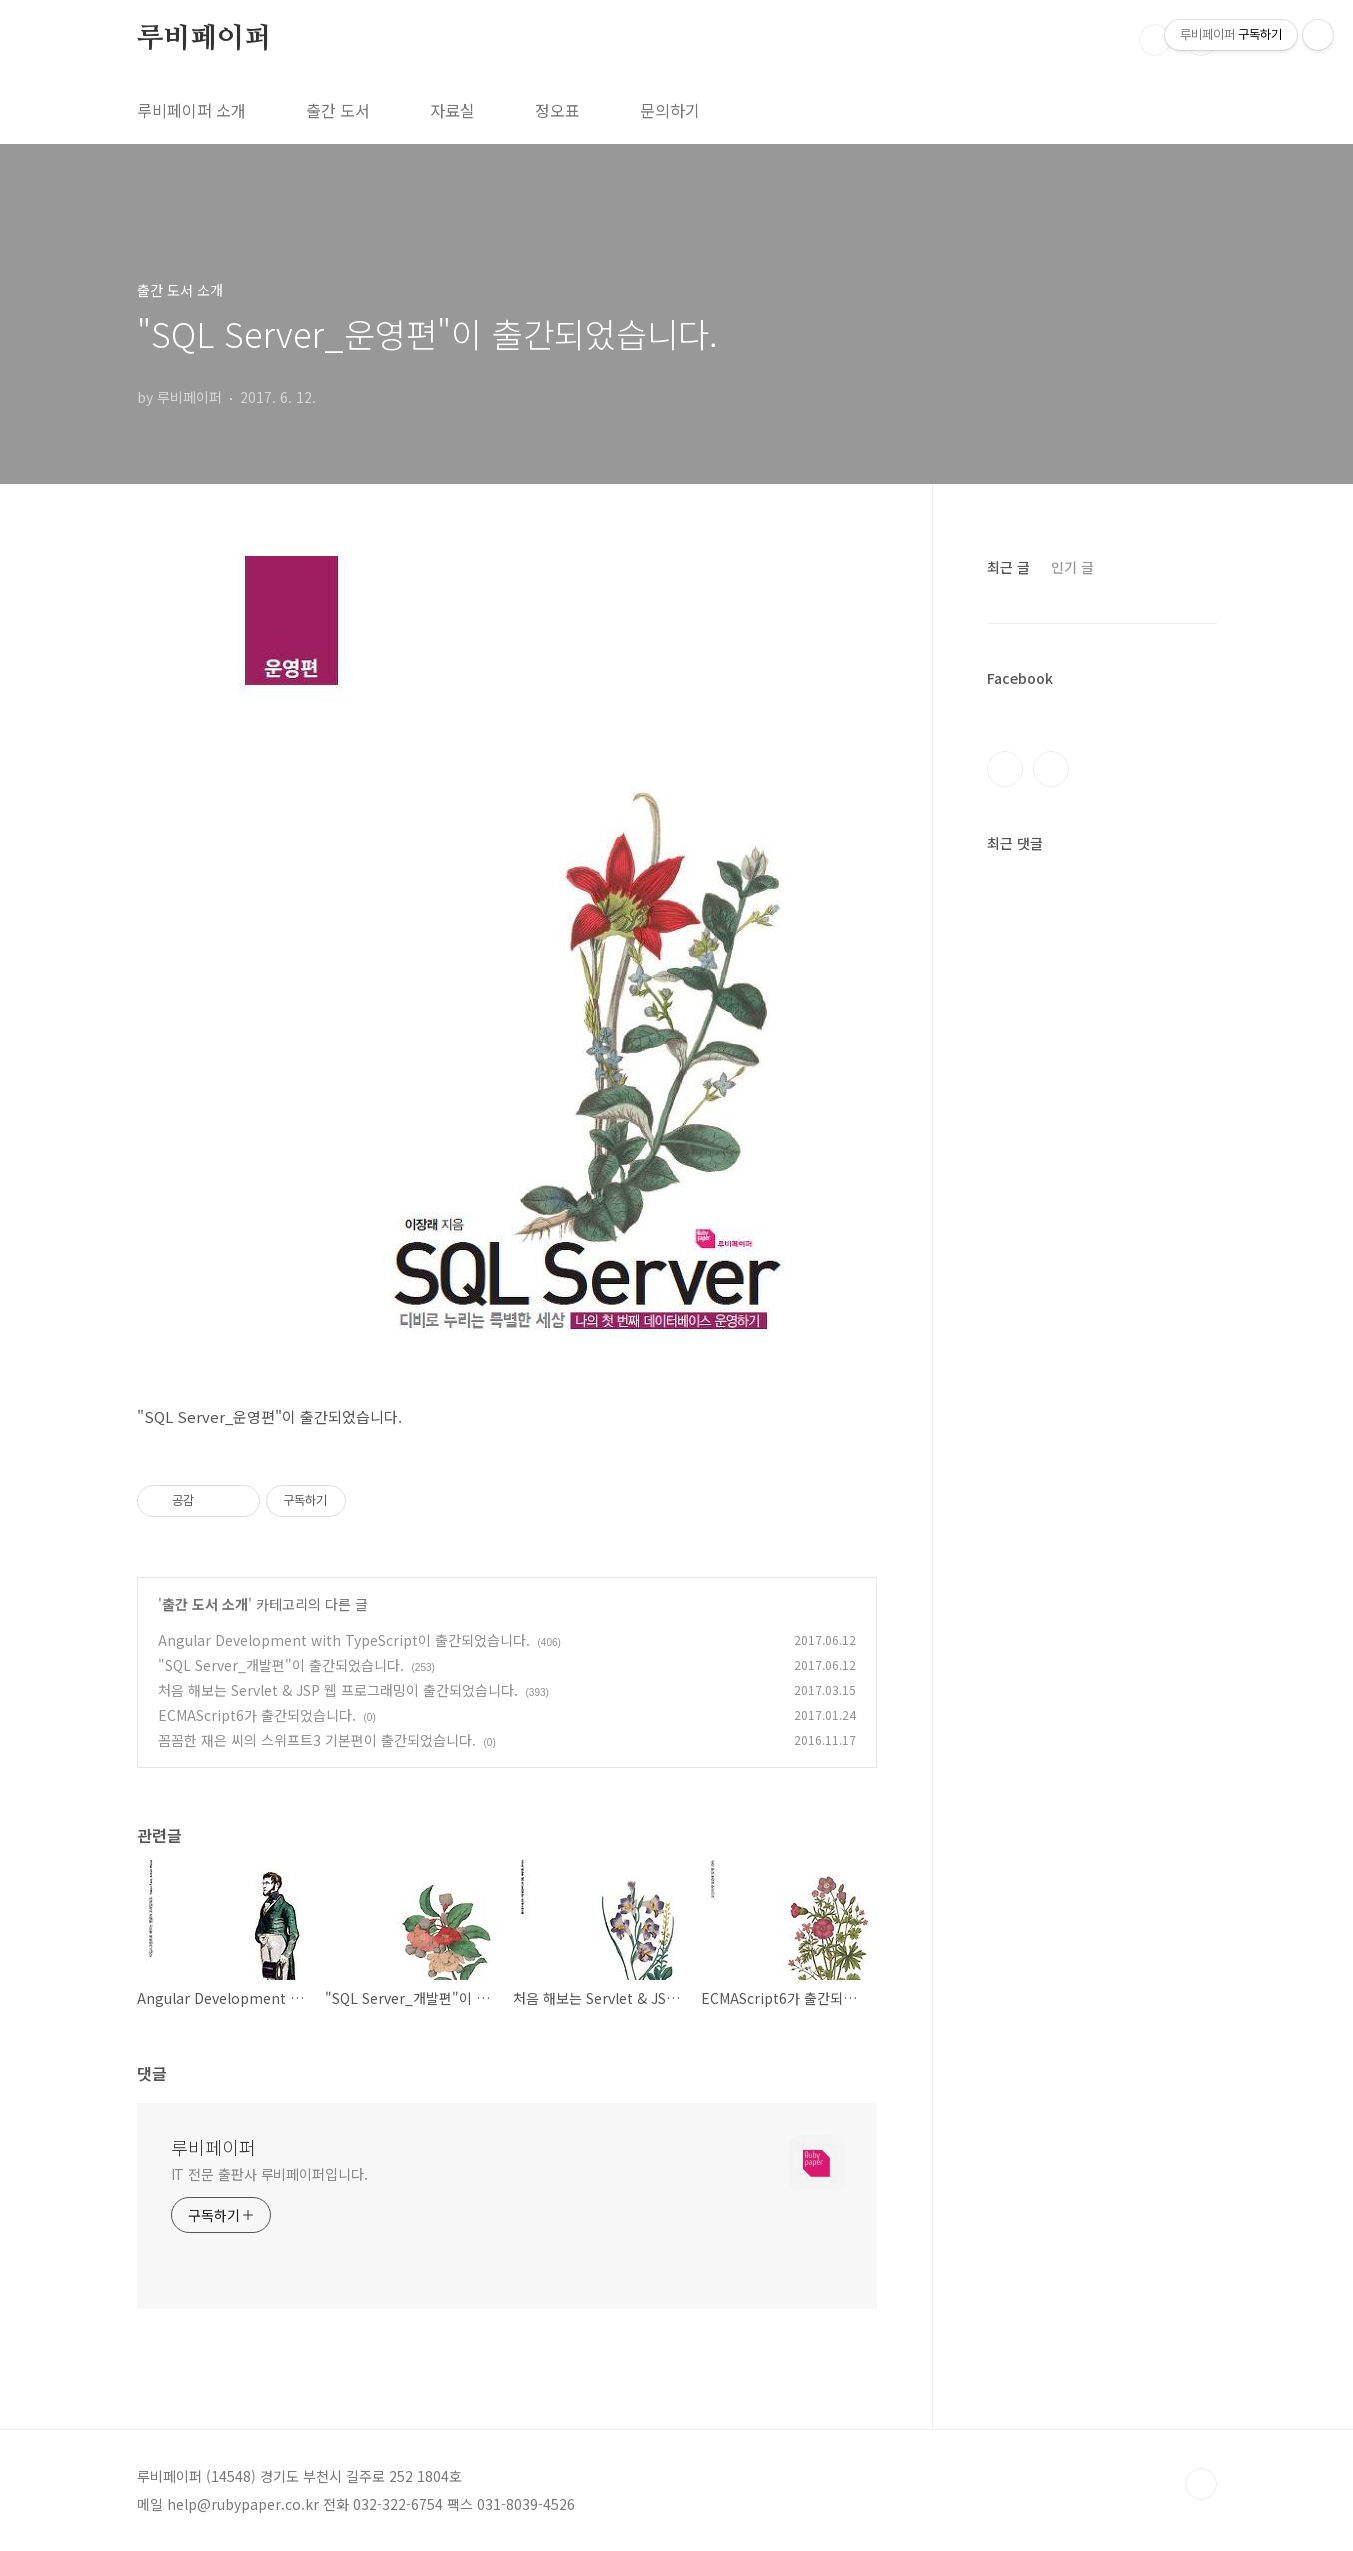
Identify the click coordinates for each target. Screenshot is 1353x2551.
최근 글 (1008, 567)
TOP (1201, 2484)
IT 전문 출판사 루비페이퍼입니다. (269, 2174)
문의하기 (670, 110)
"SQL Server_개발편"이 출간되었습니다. (281, 1665)
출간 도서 (338, 110)
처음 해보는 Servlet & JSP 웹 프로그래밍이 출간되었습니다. (338, 1690)
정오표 (557, 110)
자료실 (452, 110)
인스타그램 (1051, 769)
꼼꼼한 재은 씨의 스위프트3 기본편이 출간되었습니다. (317, 1740)
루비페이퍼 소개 (191, 110)
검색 (1155, 40)
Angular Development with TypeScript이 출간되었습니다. (344, 1640)
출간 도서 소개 (205, 1604)
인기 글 (1072, 567)
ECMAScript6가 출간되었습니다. (257, 1715)
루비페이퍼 (204, 39)
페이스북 (1005, 769)
